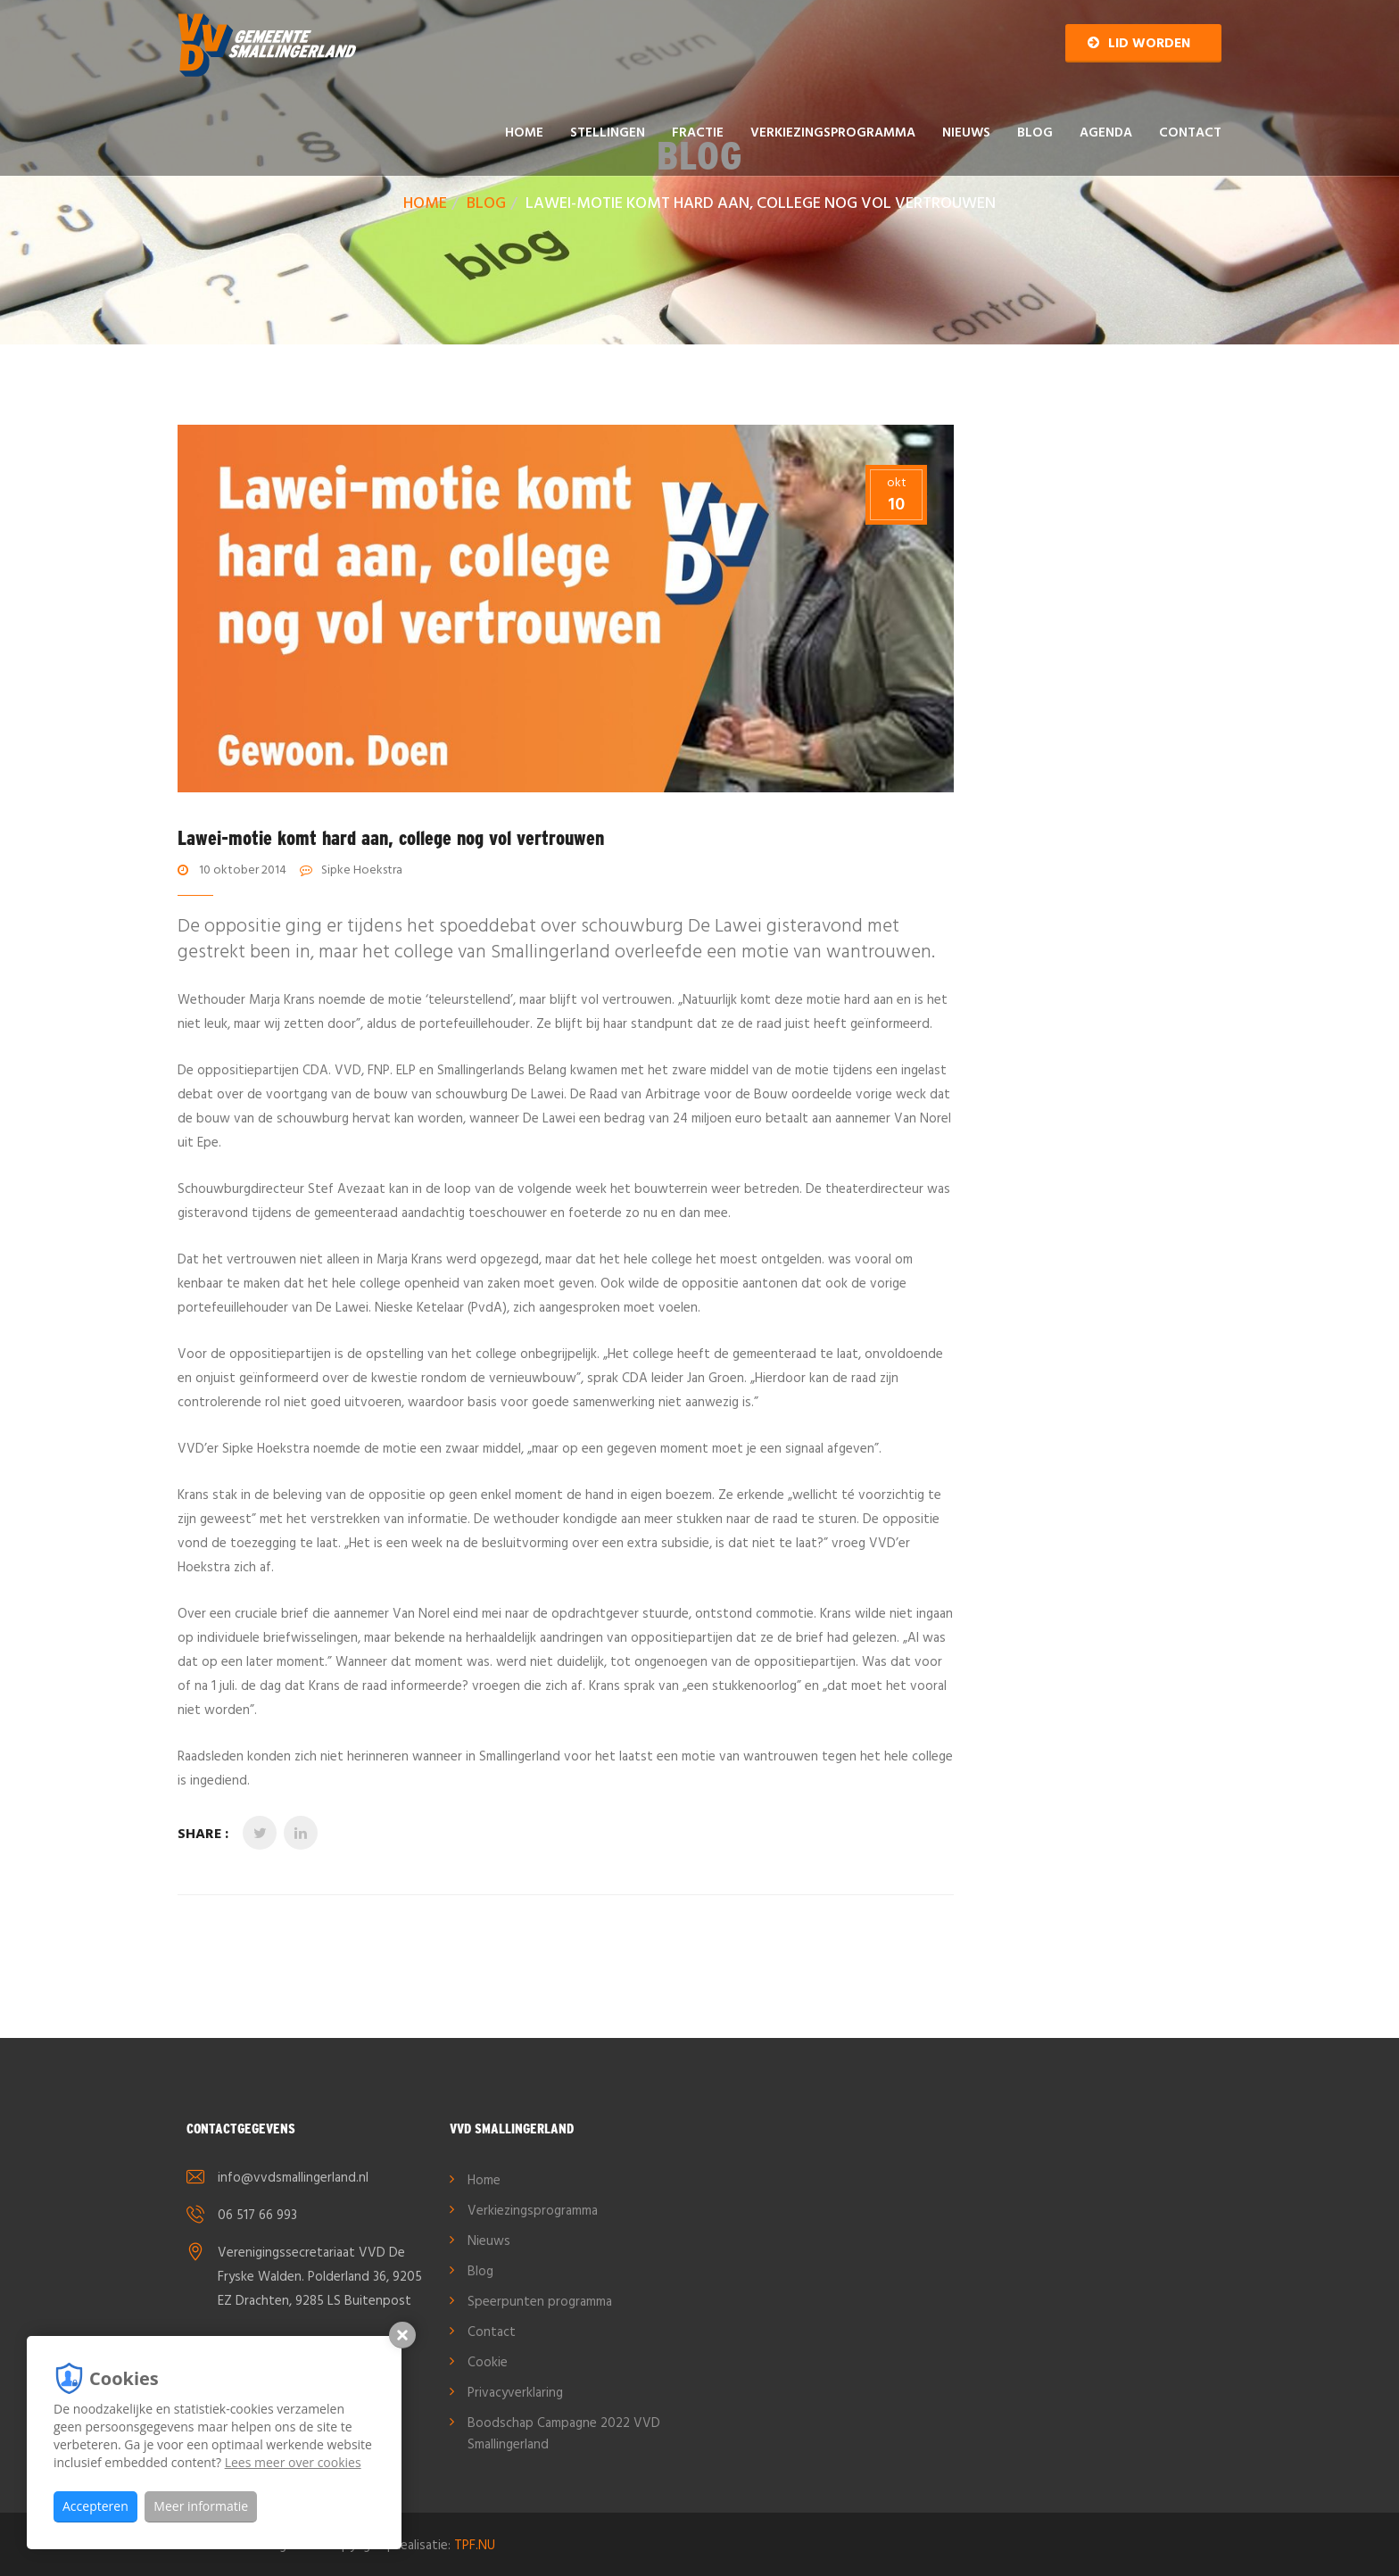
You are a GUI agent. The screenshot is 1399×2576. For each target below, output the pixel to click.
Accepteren (95, 2505)
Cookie (488, 2362)
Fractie (698, 133)
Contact (1190, 133)
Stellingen (607, 133)
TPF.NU (474, 2545)
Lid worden (1139, 43)
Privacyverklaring (515, 2393)
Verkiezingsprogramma (832, 133)
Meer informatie (200, 2505)
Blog (1035, 133)
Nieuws (966, 133)
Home (524, 133)
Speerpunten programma (540, 2302)
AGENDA (1106, 133)
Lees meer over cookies (293, 2462)
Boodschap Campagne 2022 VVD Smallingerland (564, 2434)
